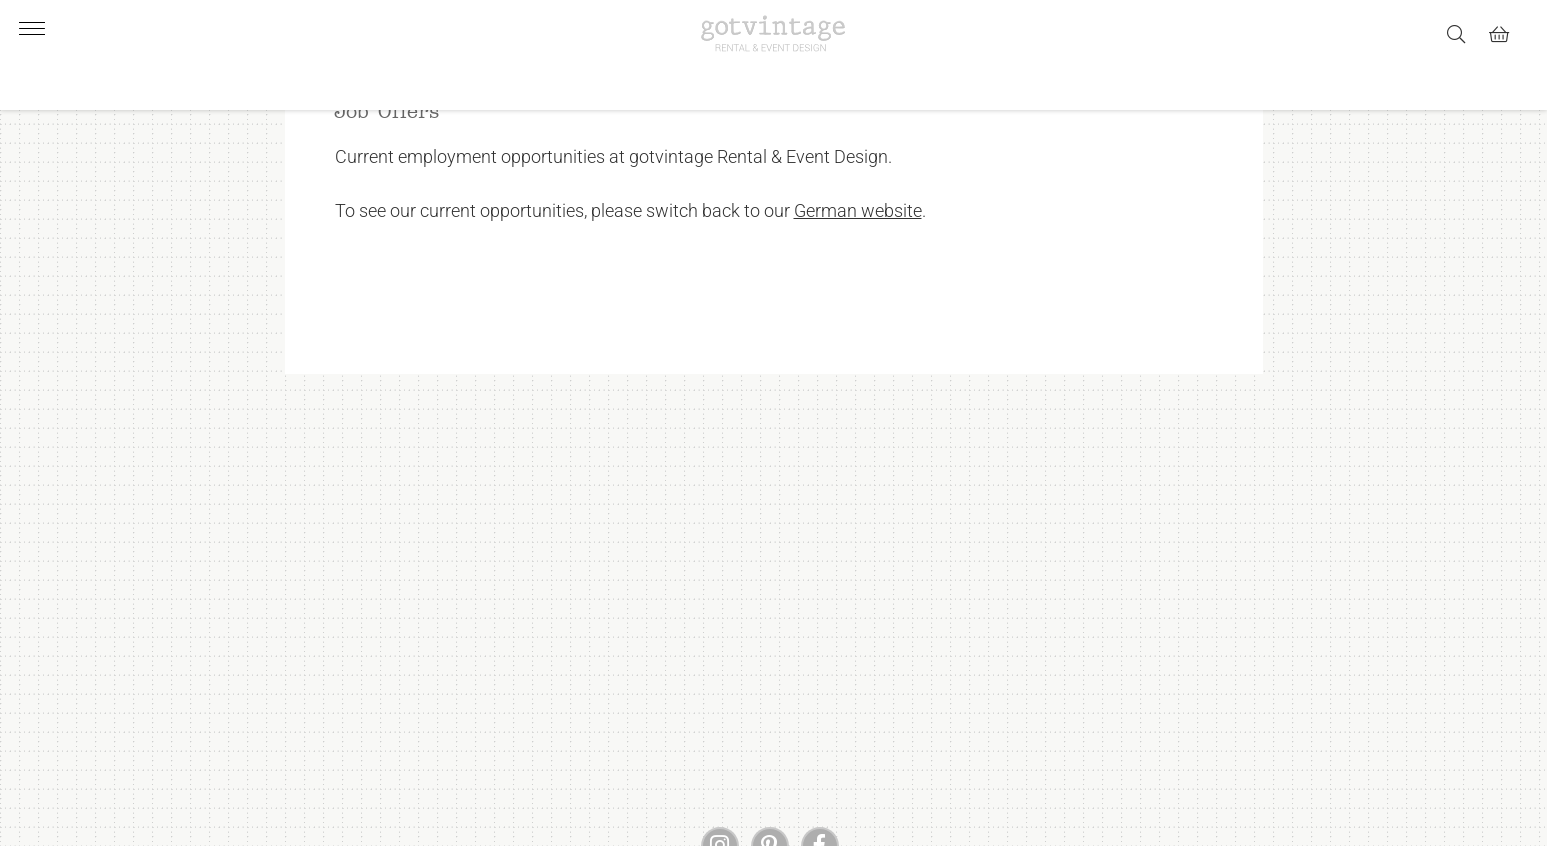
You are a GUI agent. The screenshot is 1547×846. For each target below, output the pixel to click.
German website (858, 271)
